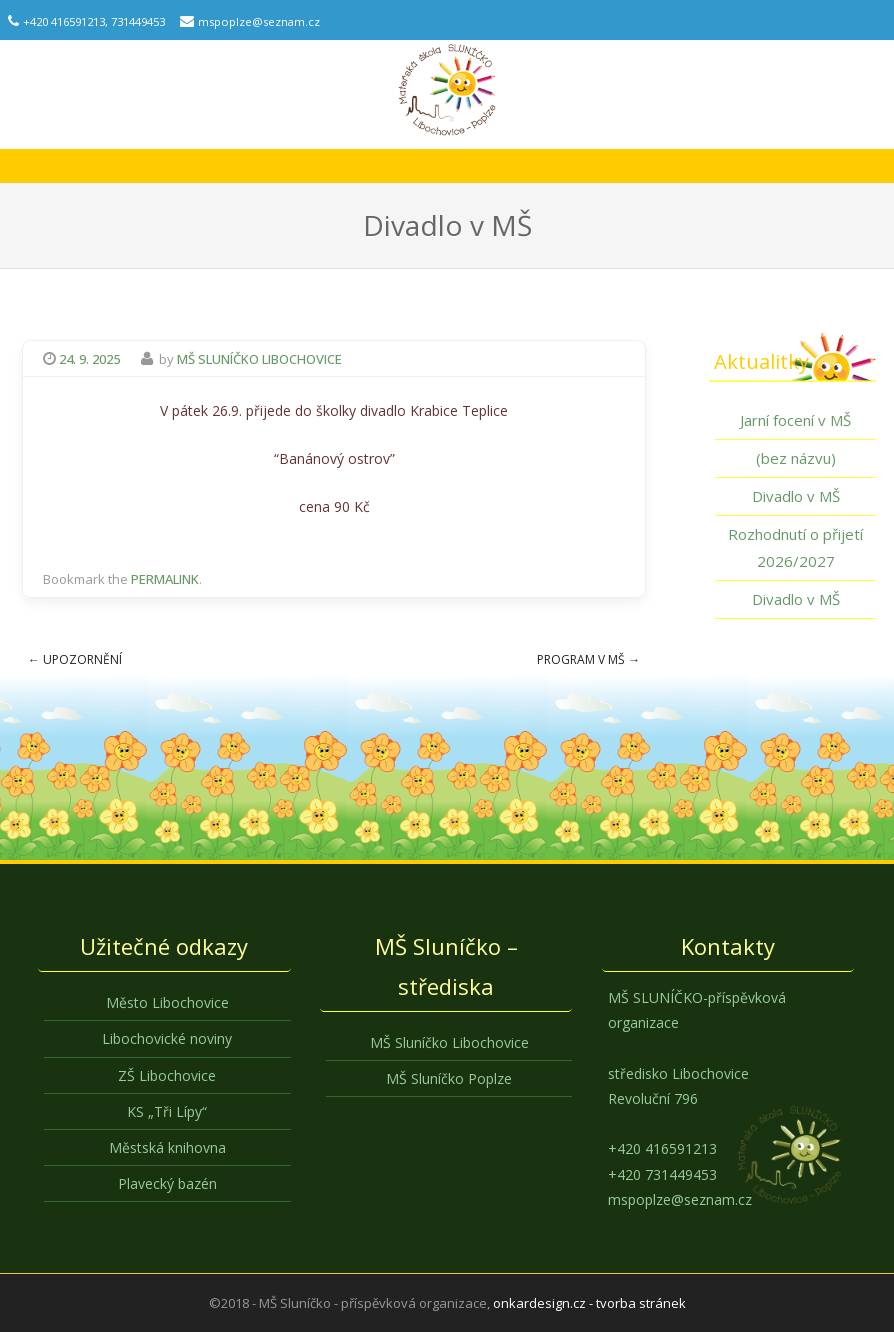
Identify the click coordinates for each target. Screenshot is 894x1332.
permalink (165, 579)
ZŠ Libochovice (167, 1075)
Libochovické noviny (167, 1038)
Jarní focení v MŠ (795, 420)
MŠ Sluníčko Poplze (449, 1078)
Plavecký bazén (167, 1183)
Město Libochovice (167, 1002)
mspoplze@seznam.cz (259, 21)
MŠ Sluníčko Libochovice (259, 359)
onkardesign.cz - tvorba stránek (589, 1303)
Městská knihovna (167, 1147)
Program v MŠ (588, 659)
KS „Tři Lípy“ (167, 1111)
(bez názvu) (796, 458)
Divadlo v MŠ (796, 496)
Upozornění (75, 659)
